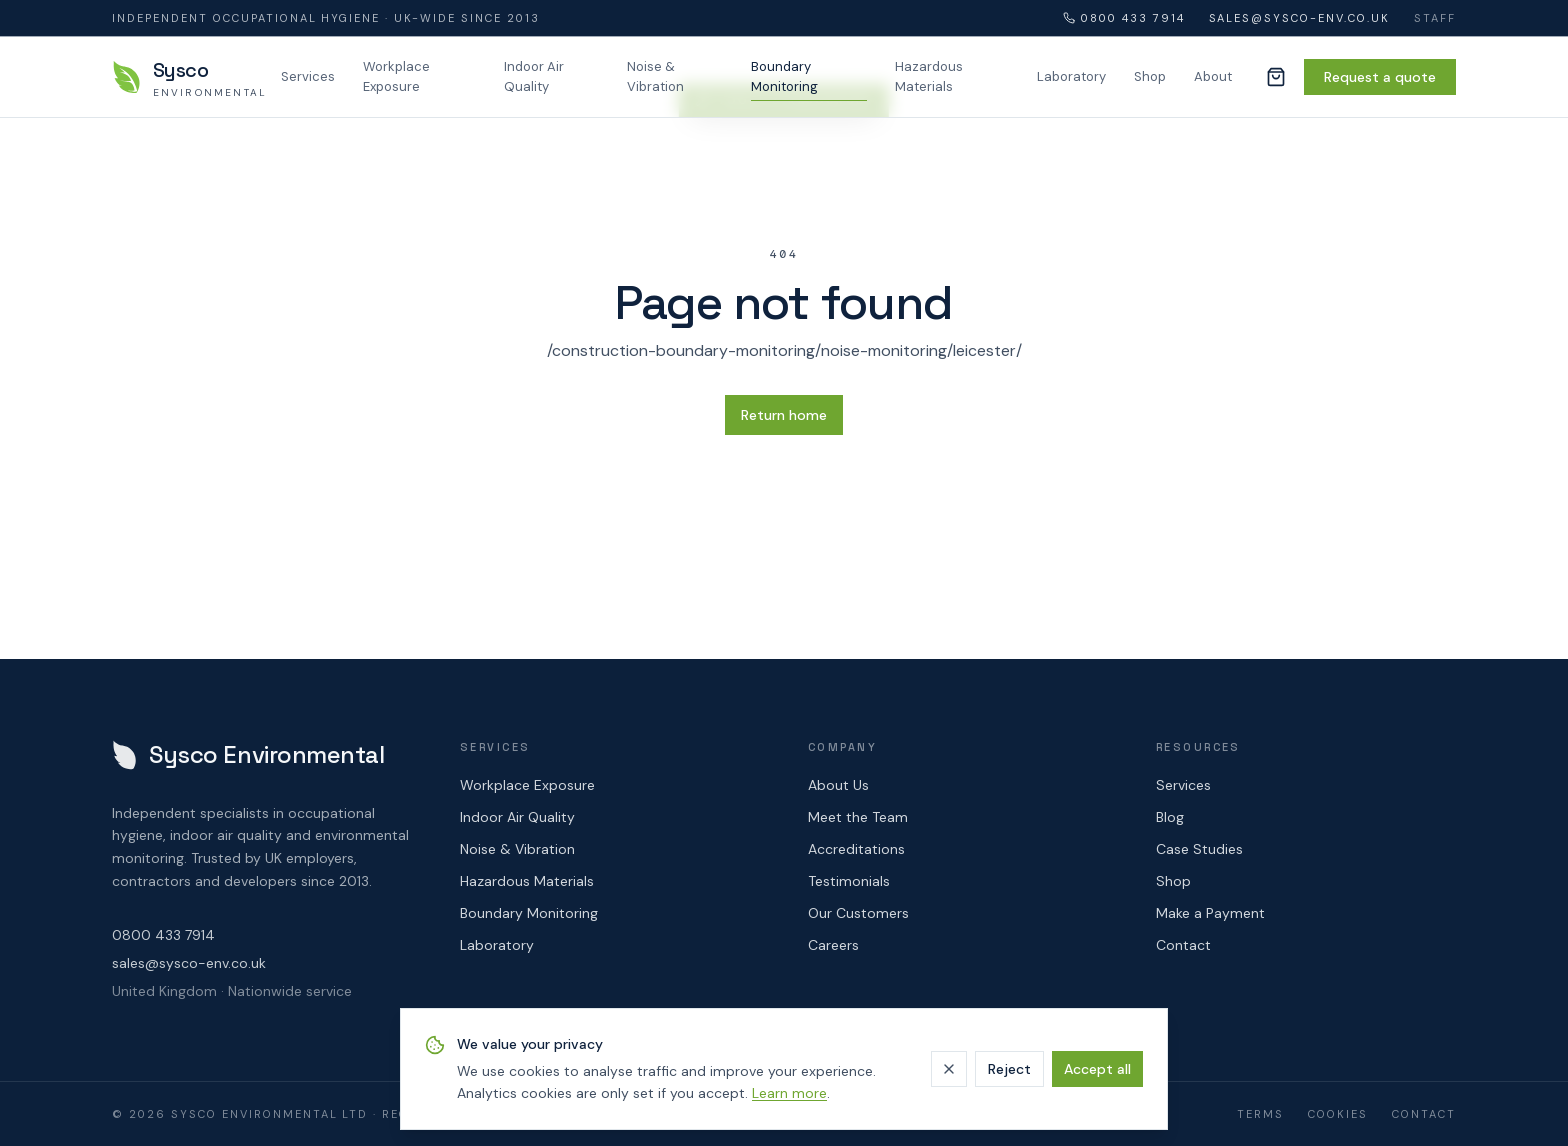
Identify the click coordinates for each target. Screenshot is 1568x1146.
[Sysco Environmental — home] (184, 77)
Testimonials (849, 881)
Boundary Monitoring (784, 76)
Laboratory (1071, 76)
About (1213, 76)
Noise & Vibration (655, 76)
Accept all (1097, 1069)
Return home (784, 415)
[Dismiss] (949, 1069)
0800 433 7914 (1124, 18)
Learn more (789, 1093)
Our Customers (858, 913)
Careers (833, 945)
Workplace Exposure (396, 76)
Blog (1170, 817)
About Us (838, 785)
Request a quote (1380, 77)
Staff (1435, 18)
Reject (1009, 1069)
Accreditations (856, 849)
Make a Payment (1210, 913)
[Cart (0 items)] (1276, 77)
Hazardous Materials (929, 76)
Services (308, 76)
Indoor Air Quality (534, 76)
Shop (1150, 76)
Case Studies (1199, 849)
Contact (1183, 945)
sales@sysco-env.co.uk (1300, 18)
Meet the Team (858, 817)
